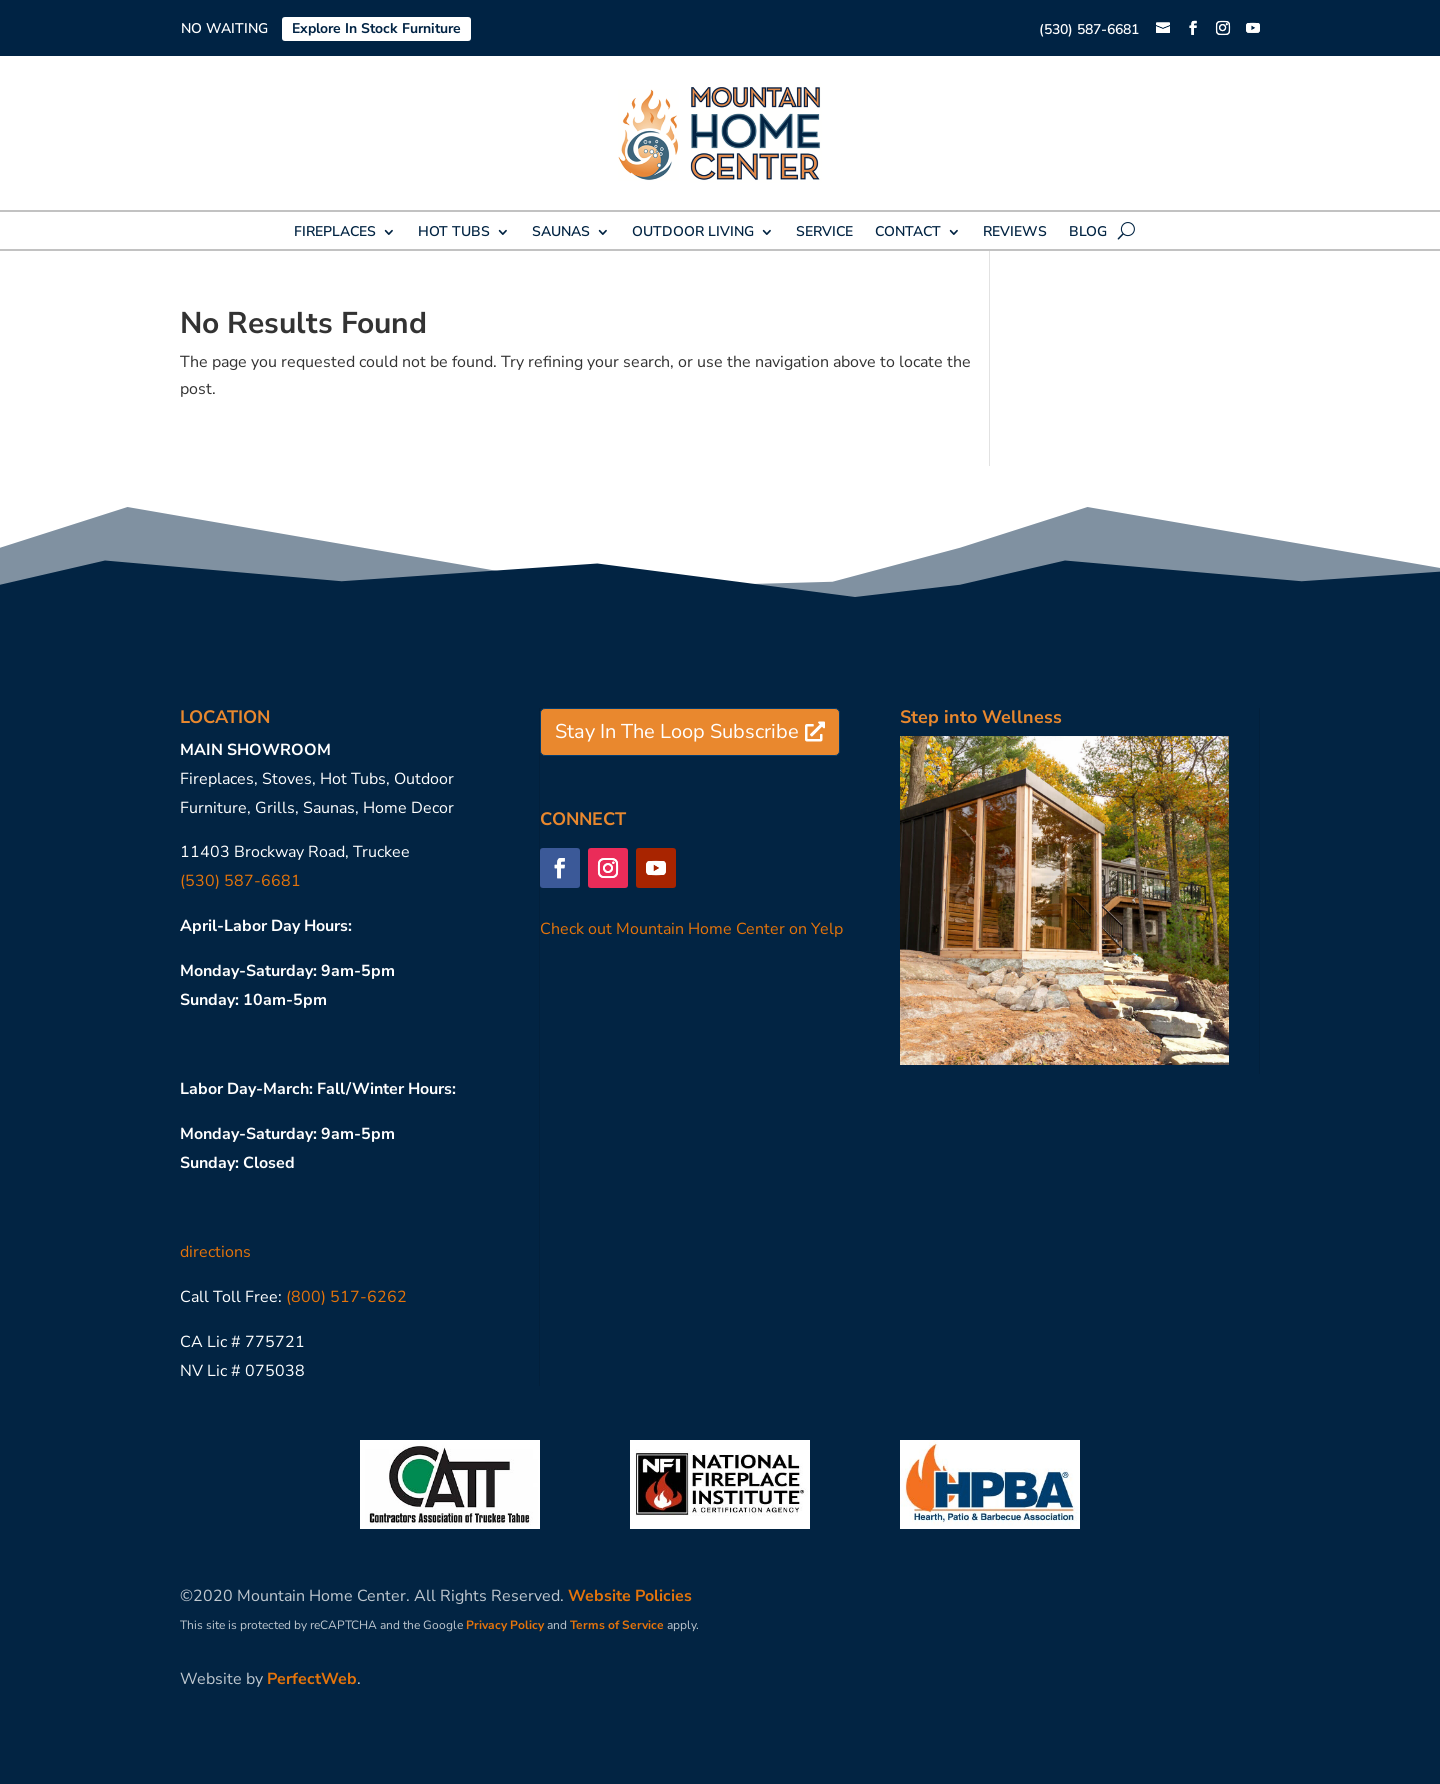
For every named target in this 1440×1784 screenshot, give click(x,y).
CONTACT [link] (908, 233)
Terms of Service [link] (617, 1625)
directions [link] (215, 1252)
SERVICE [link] (824, 233)
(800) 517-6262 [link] (346, 1297)
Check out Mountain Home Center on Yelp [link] (691, 929)
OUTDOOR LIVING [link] (693, 233)
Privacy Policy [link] (505, 1625)
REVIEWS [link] (1015, 233)
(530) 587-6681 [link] (1089, 29)
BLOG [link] (1088, 233)
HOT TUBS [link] (454, 233)
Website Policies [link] (630, 1596)
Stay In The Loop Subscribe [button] (677, 731)
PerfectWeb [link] (312, 1679)
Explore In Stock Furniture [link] (376, 28)
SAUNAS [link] (561, 233)
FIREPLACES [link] (335, 233)
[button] (1193, 29)
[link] (1163, 29)
